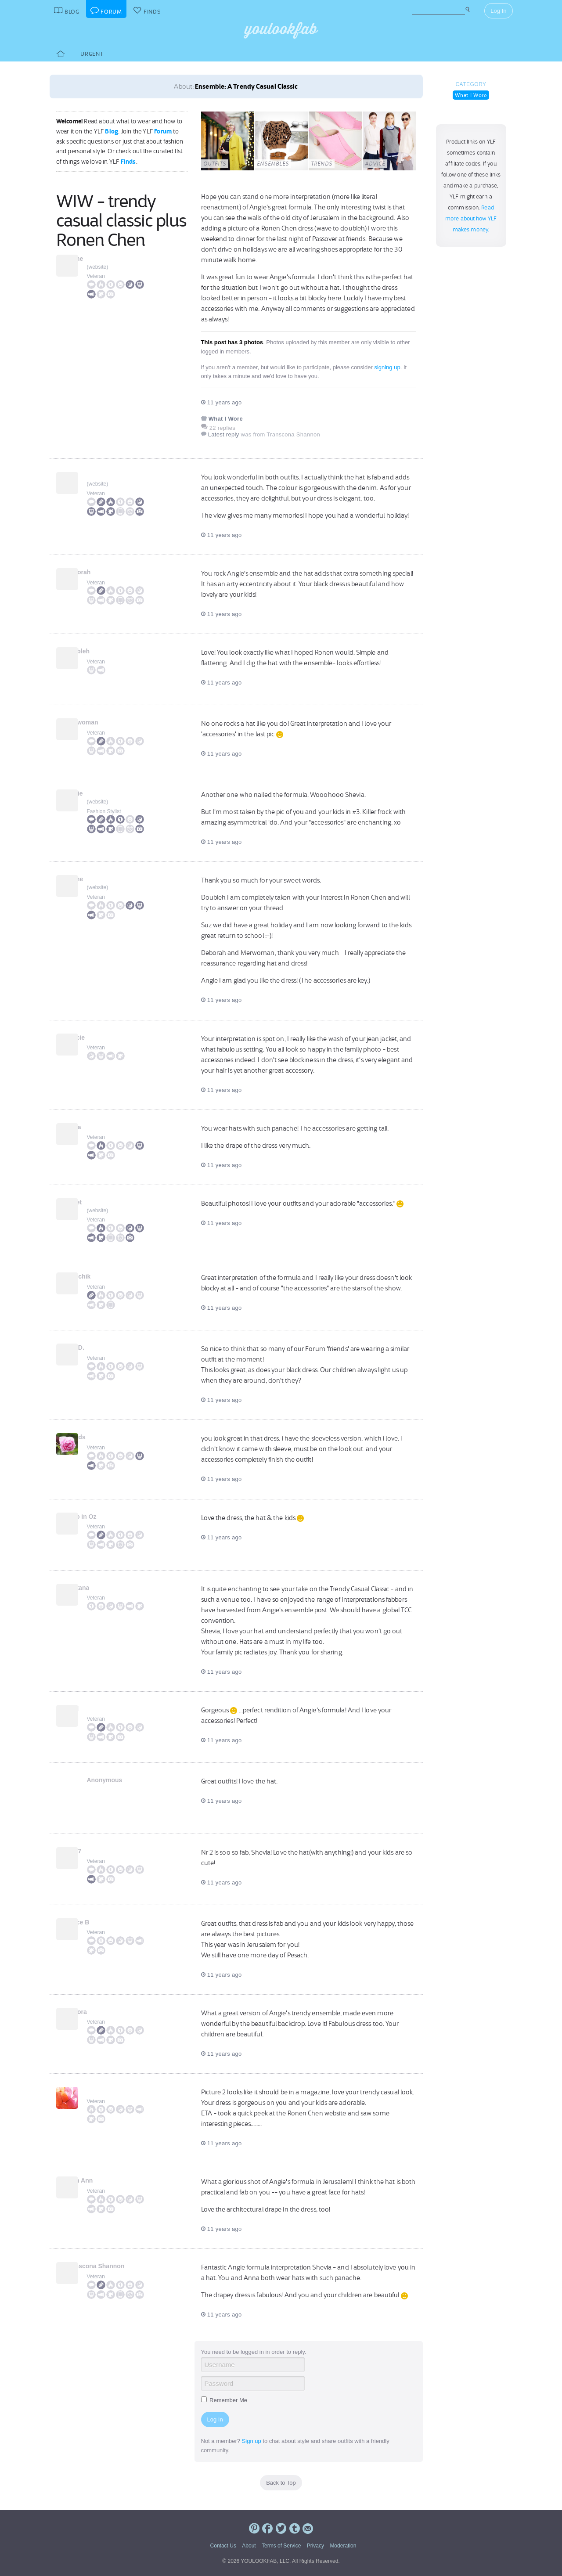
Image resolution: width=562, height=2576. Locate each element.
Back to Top (281, 2482)
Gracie (96, 1037)
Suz (92, 475)
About (249, 2546)
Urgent (91, 54)
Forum (163, 131)
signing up (387, 367)
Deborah (99, 572)
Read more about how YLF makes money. (471, 218)
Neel (93, 1708)
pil (90, 2090)
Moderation (343, 2546)
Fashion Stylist (104, 811)
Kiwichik (99, 1276)
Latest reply (223, 434)
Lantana (99, 1587)
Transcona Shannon (116, 2266)
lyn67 (95, 1851)
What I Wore (471, 95)
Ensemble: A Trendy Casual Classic (246, 86)
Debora (97, 2011)
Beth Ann (100, 2180)
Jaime (95, 258)
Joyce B (99, 1922)
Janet (95, 1202)
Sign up (251, 2441)
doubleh (99, 651)
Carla (94, 1127)
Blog (111, 131)
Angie (95, 793)
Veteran (96, 276)
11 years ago (221, 402)
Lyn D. (96, 1347)
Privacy (315, 2546)
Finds (128, 162)
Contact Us (223, 2546)
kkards (97, 1437)
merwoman (103, 722)
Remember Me (224, 2400)
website (98, 267)
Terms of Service (281, 2546)
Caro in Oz (102, 1516)
